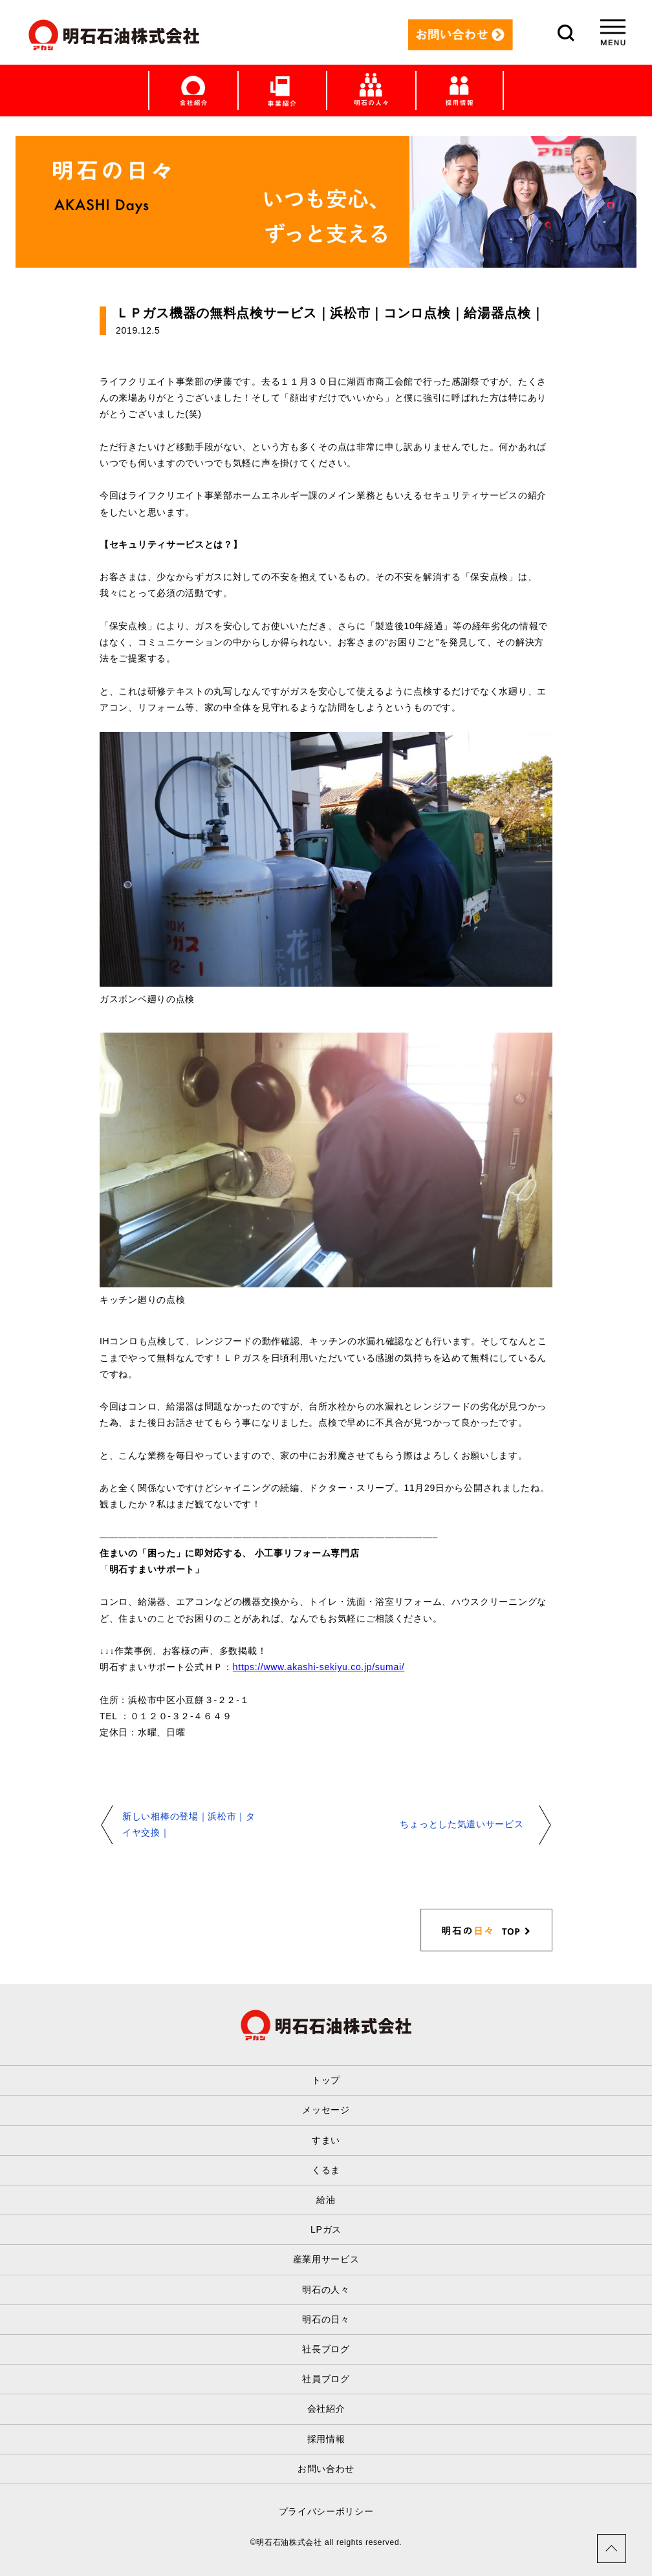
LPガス (326, 2229)
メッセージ (326, 2110)
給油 (325, 2200)
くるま (326, 2170)
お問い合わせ (326, 2468)
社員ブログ (326, 2379)
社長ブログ (326, 2349)
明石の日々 (326, 2319)
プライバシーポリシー (326, 2511)
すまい (326, 2140)
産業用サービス (326, 2259)
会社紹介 (326, 2408)
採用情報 (326, 2439)
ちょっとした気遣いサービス (461, 1824)
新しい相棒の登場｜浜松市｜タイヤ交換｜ (188, 1824)
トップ (326, 2080)
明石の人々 (326, 2289)
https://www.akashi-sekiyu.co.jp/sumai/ (318, 1667)
